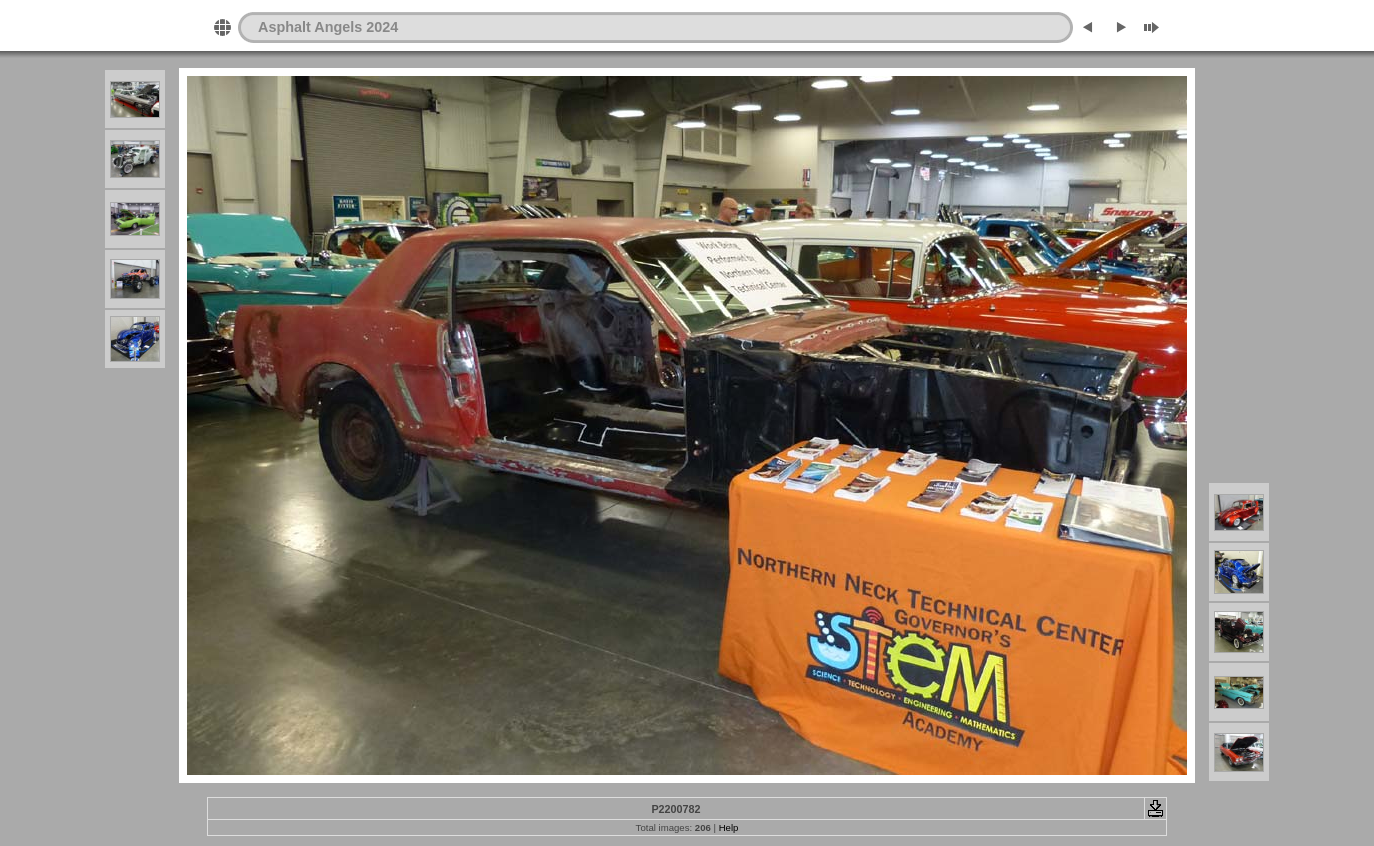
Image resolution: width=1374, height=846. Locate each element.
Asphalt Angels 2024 (328, 27)
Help (729, 827)
